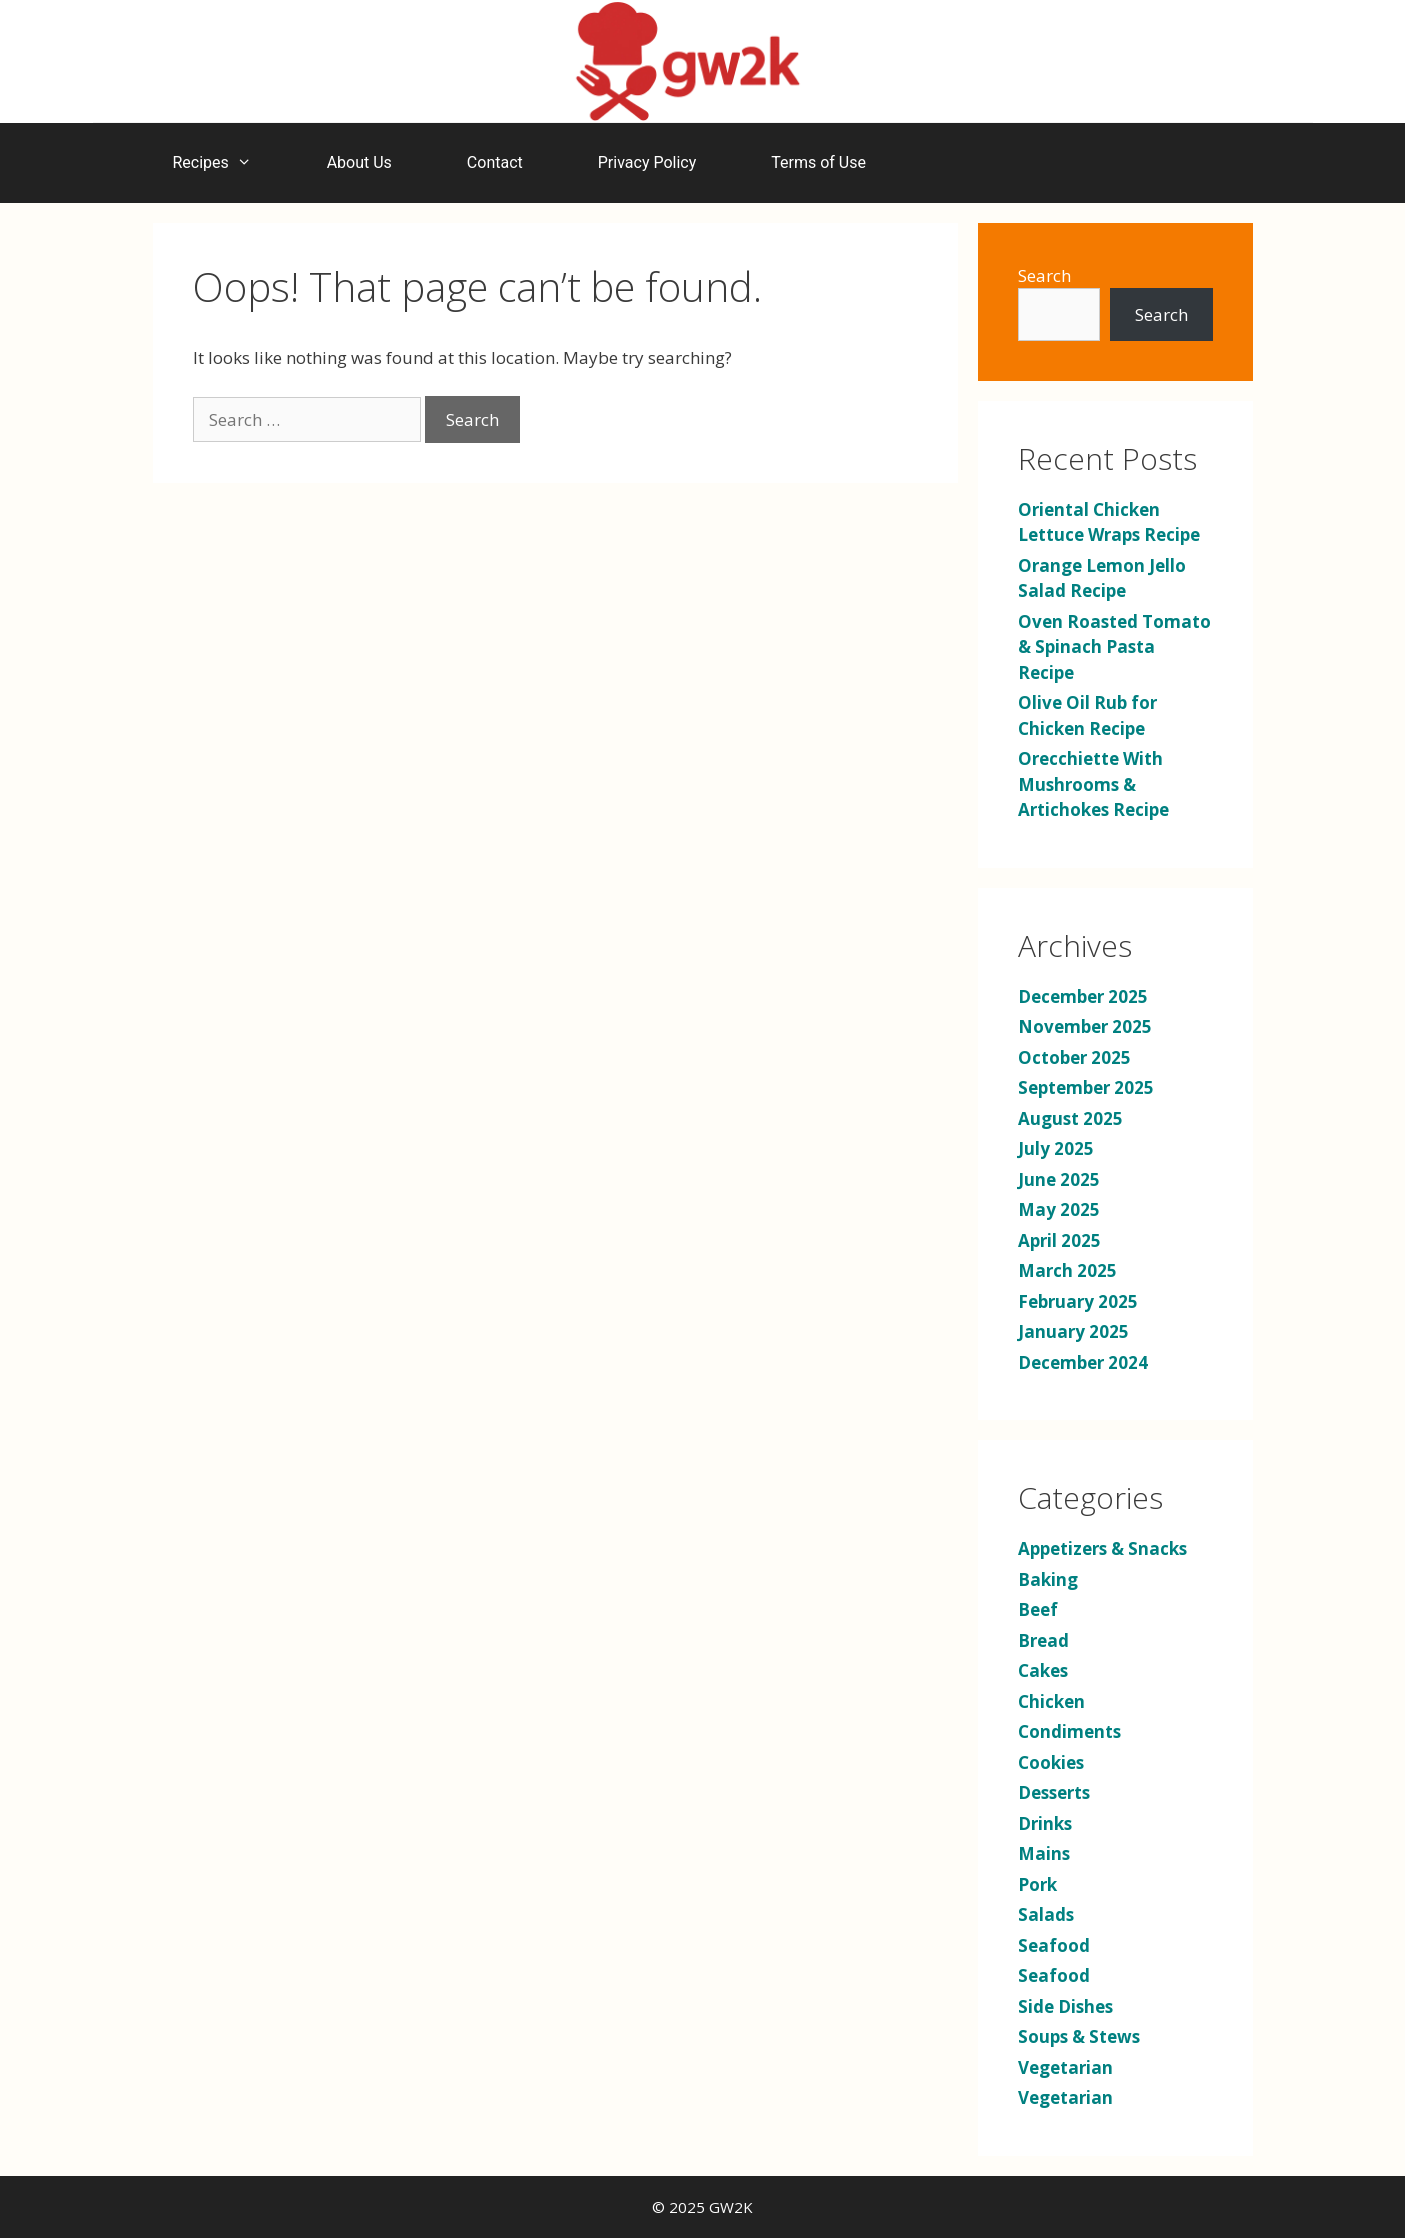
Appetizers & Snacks (1102, 1548)
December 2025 (1083, 996)
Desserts (1054, 1792)
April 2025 (1059, 1240)
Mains (1044, 1853)
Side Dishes (1065, 2006)
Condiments (1069, 1731)
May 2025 (1059, 1209)
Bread (1043, 1640)
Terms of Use (818, 162)
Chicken (1051, 1701)
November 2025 (1085, 1026)
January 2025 (1073, 1331)
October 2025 (1074, 1057)
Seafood (1054, 1945)
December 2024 (1083, 1362)
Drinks (1045, 1823)
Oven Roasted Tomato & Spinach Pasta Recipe (1114, 647)
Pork (1037, 1884)
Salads (1046, 1914)
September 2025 (1086, 1087)
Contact (495, 162)
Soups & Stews (1079, 2036)
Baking (1048, 1579)
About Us (359, 162)
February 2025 (1078, 1301)
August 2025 (1070, 1118)
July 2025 (1056, 1148)
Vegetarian (1065, 2067)
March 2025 (1067, 1270)
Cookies (1051, 1762)
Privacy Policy (647, 162)
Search (1044, 275)
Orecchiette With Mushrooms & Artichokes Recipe (1093, 784)
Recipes (222, 163)
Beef (1038, 1609)
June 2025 (1059, 1179)
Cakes (1043, 1670)
